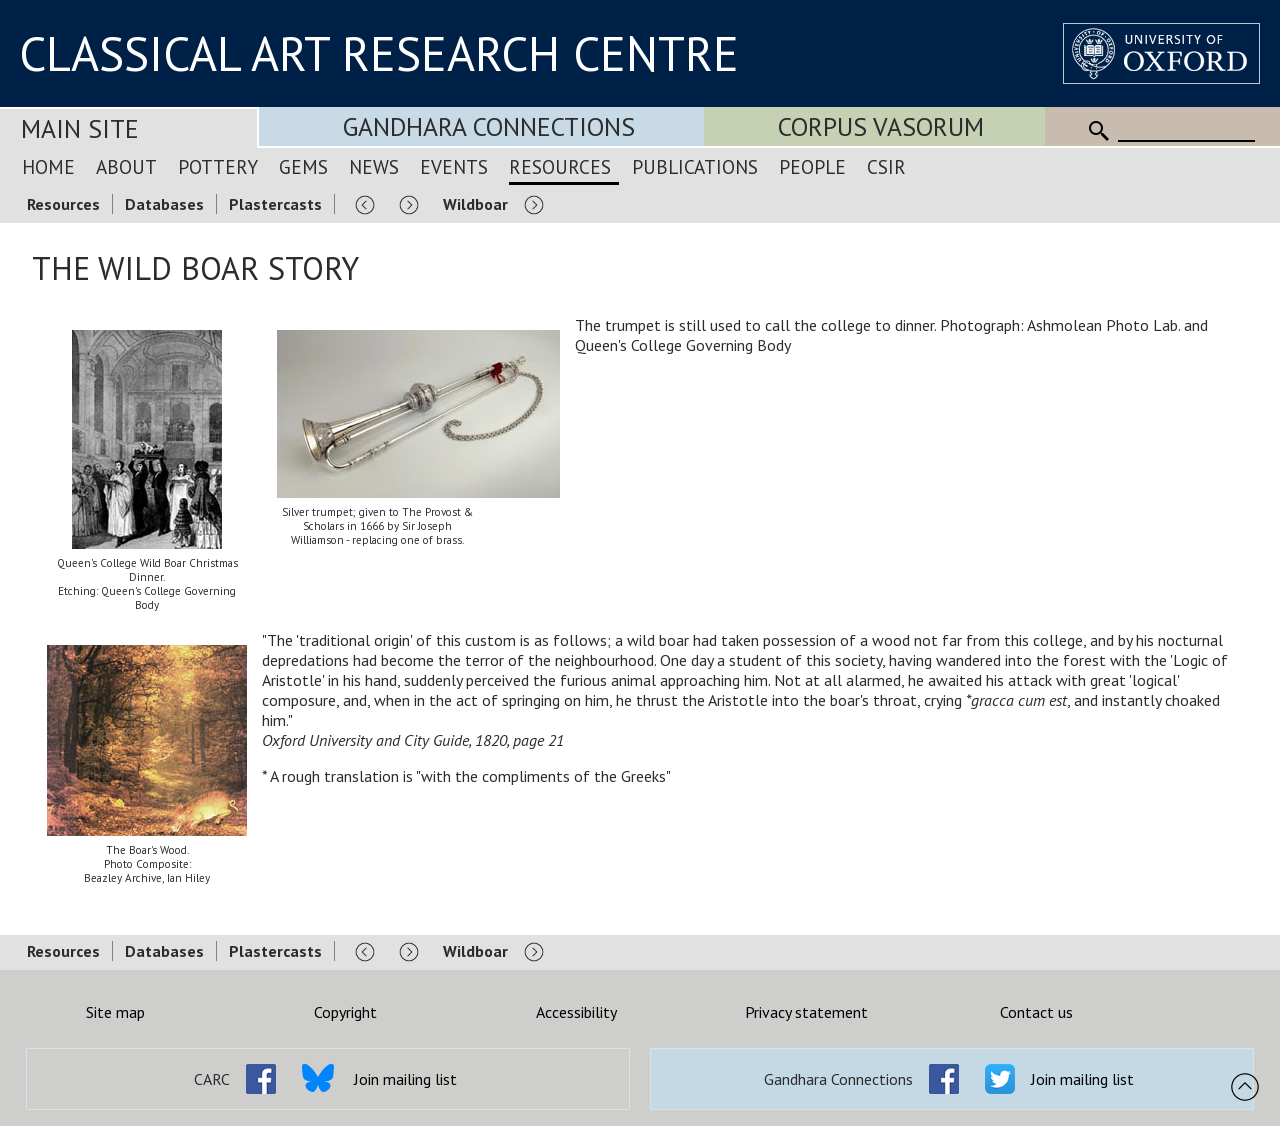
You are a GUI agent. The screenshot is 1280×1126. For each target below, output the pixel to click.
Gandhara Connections (489, 126)
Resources (560, 166)
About (126, 166)
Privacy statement (806, 1012)
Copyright (345, 1012)
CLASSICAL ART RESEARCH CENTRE (379, 53)
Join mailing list (405, 1079)
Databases (164, 204)
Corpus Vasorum (881, 126)
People (812, 166)
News (374, 166)
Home (48, 166)
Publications (695, 166)
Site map (115, 1012)
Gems (303, 166)
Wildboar (475, 204)
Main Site (80, 128)
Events (454, 166)
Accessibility (576, 1012)
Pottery (218, 166)
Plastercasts (275, 204)
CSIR (886, 166)
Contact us (1036, 1012)
